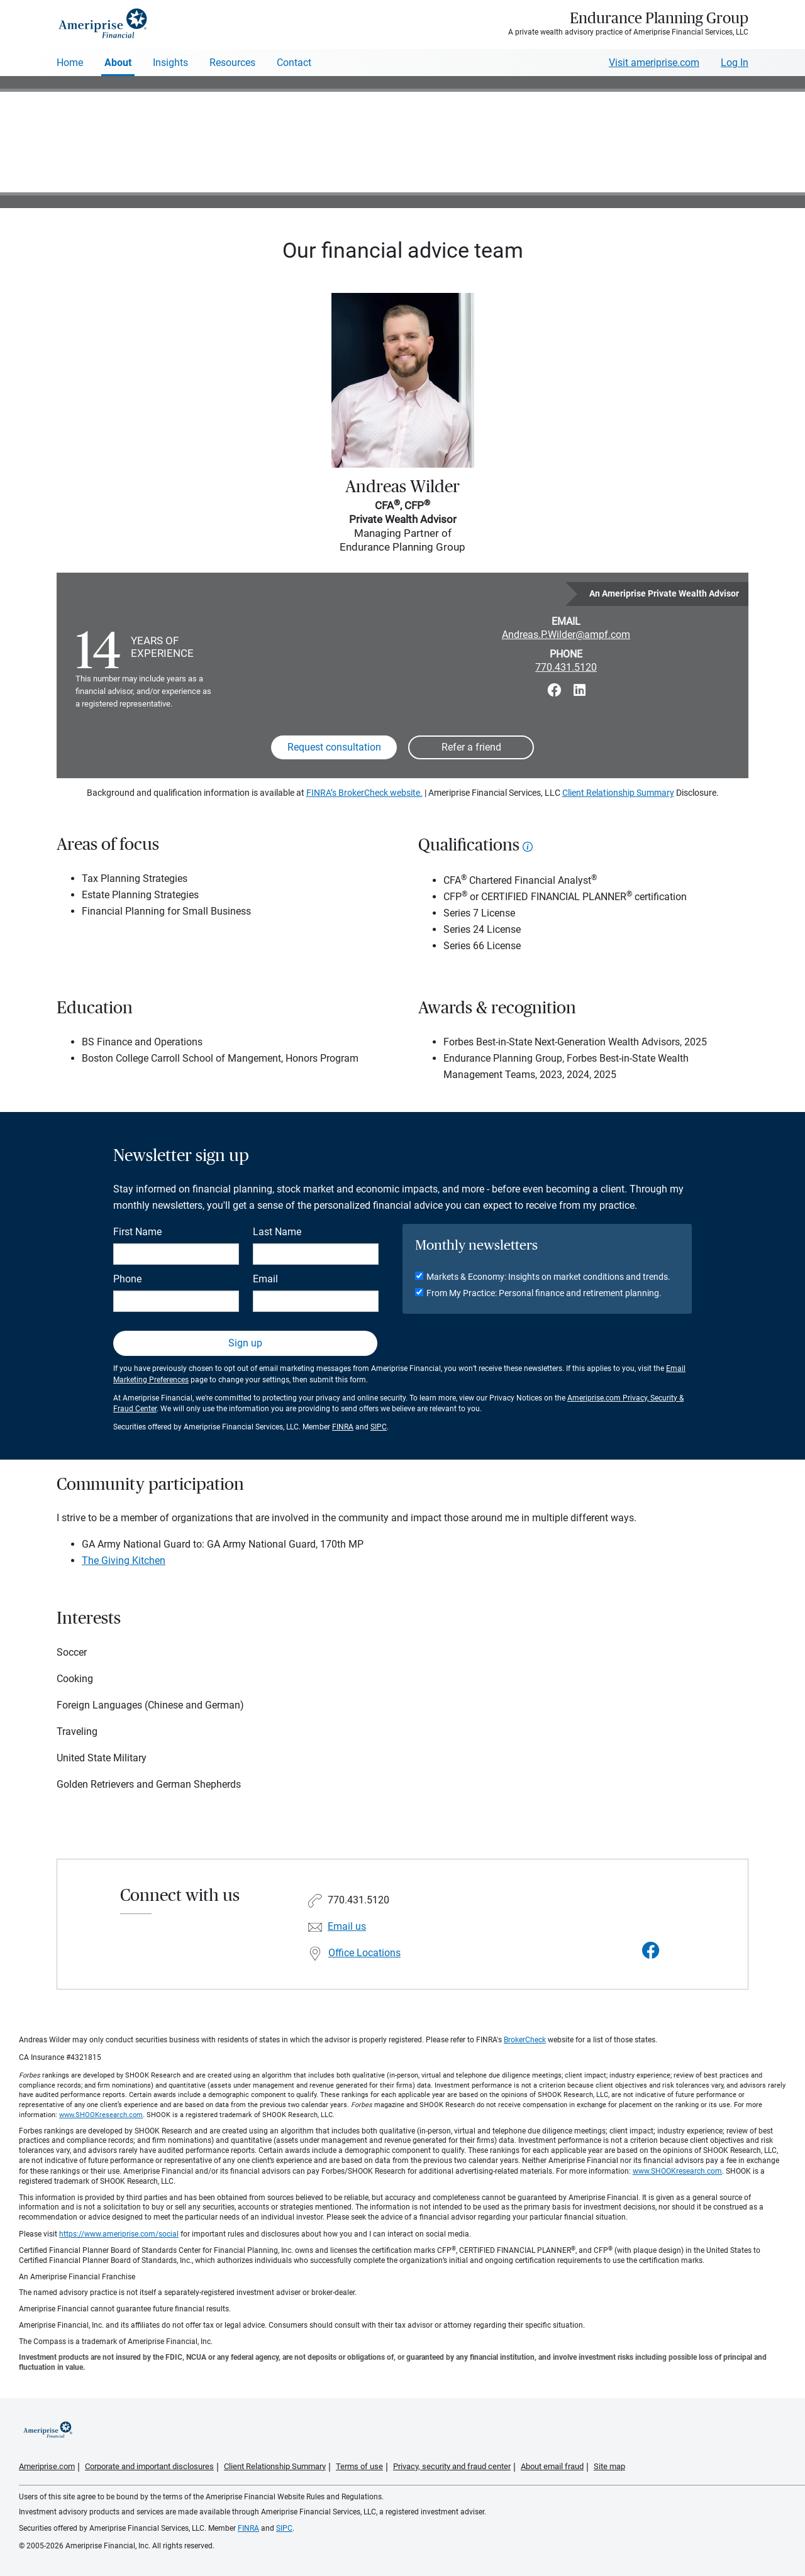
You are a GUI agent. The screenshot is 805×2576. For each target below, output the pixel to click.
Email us (347, 1926)
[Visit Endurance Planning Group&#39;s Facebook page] (651, 1950)
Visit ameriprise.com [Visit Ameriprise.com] (654, 63)
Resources (232, 63)
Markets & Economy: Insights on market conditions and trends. (548, 1277)
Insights (170, 63)
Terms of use (359, 2466)
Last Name (277, 1232)
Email (265, 1279)
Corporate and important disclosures (149, 2466)
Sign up (245, 1343)
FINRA (342, 1427)
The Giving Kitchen (123, 1560)
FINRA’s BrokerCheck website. (364, 793)
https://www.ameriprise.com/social (119, 2234)
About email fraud (552, 2466)
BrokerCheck (525, 2039)
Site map (609, 2466)
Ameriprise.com (47, 2466)
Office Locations (364, 1953)
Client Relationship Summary (618, 793)
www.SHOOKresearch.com (101, 2115)
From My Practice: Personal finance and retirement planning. (544, 1293)
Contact (294, 63)
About (117, 63)
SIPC (378, 1427)
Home (70, 63)
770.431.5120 (566, 667)
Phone (127, 1279)
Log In (734, 63)
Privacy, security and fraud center (452, 2466)
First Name (137, 1232)
